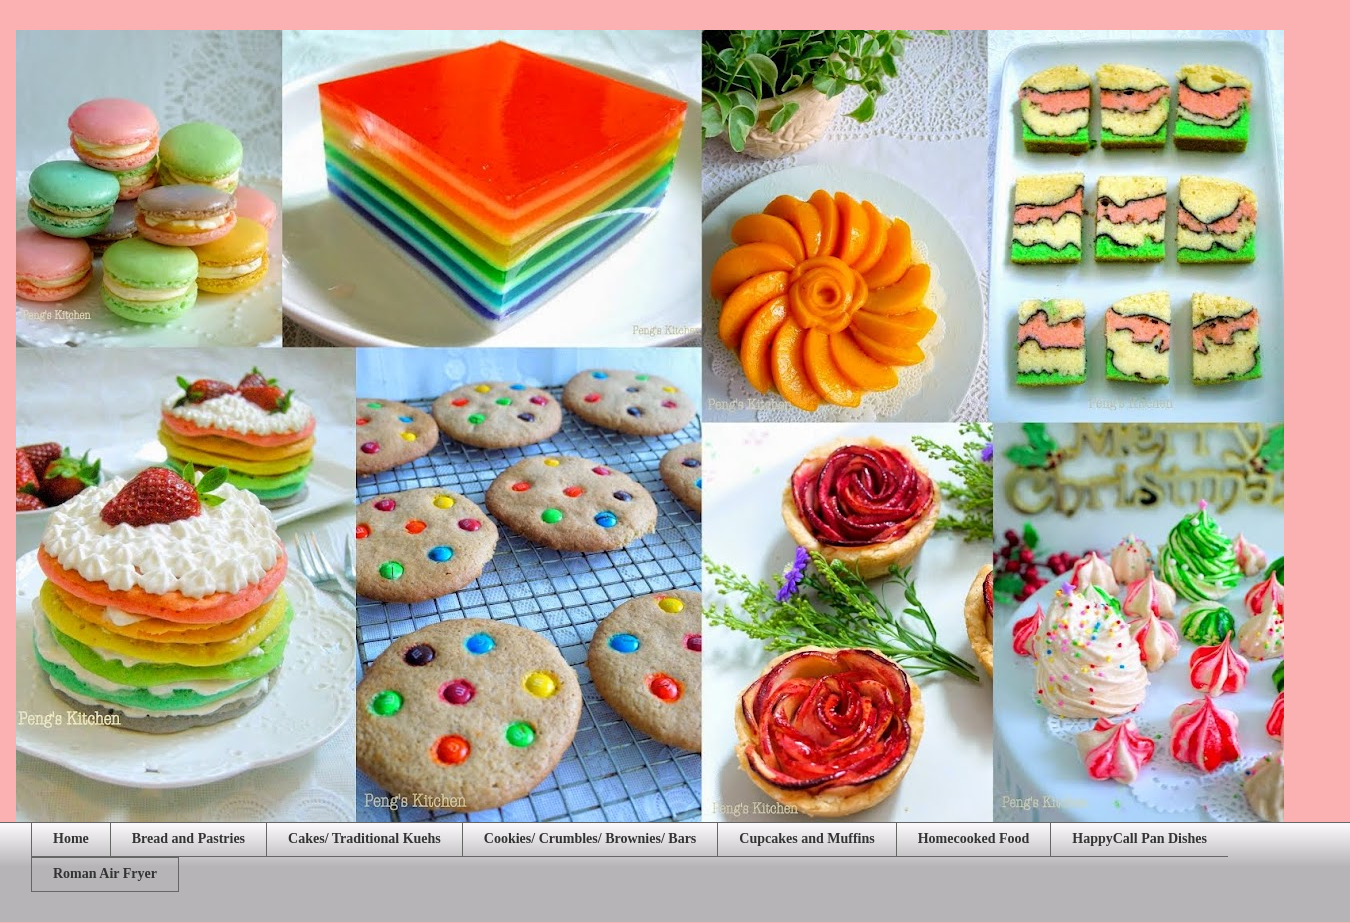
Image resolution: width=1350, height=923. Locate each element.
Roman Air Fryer (105, 873)
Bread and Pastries (188, 838)
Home (71, 838)
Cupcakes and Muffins (806, 838)
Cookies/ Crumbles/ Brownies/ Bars (590, 838)
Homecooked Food (974, 838)
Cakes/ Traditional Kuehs (364, 838)
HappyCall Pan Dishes (1139, 838)
